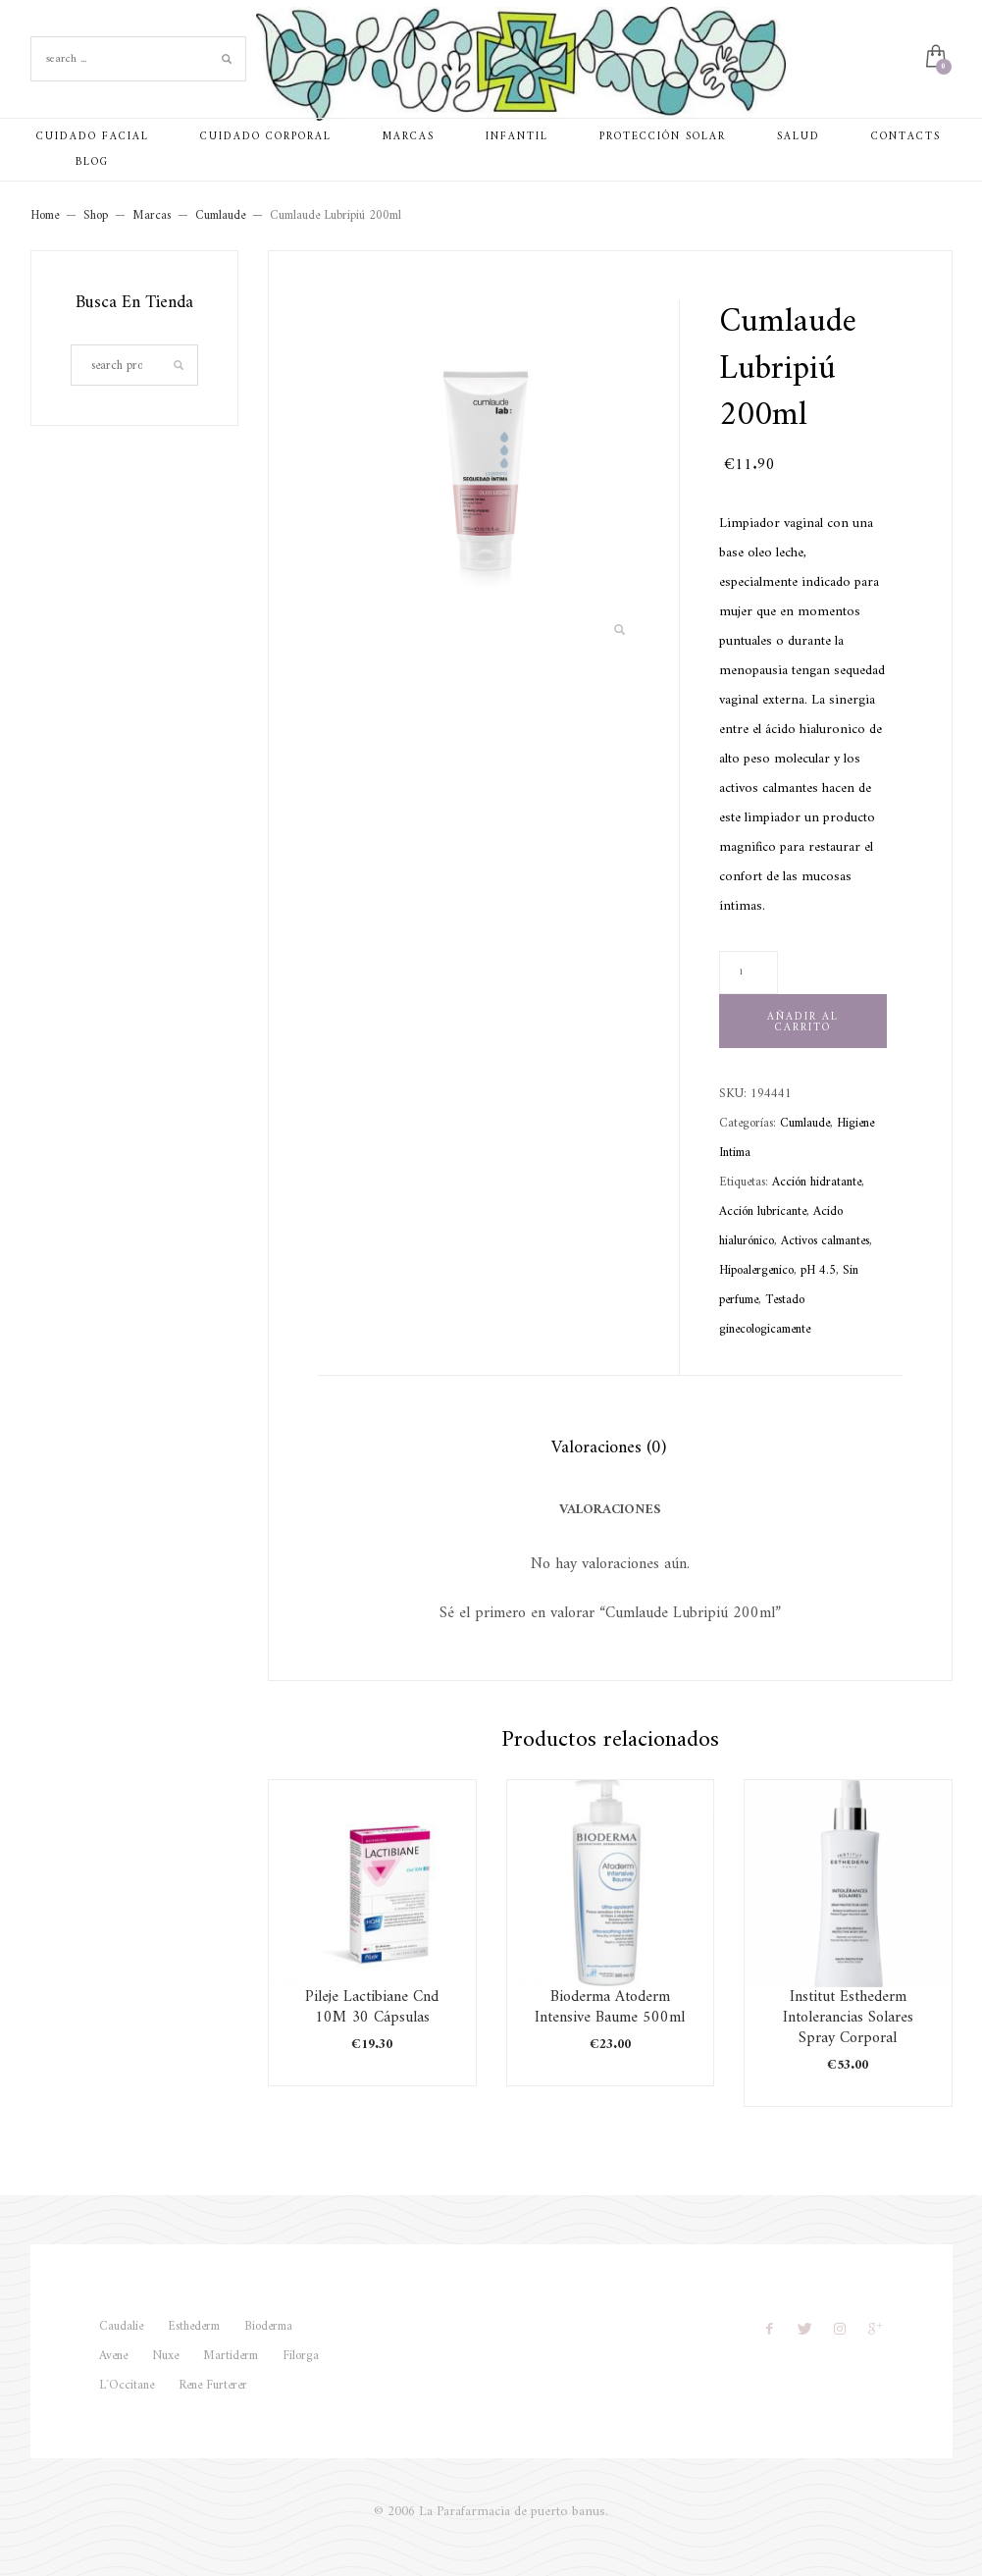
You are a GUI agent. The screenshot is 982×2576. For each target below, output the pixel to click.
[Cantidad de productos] (748, 972)
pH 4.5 (818, 1270)
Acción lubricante (762, 1211)
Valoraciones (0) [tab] (608, 1448)
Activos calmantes (825, 1241)
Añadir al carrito (803, 1022)
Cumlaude (805, 1123)
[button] (620, 631)
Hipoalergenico (756, 1270)
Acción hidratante (816, 1182)
